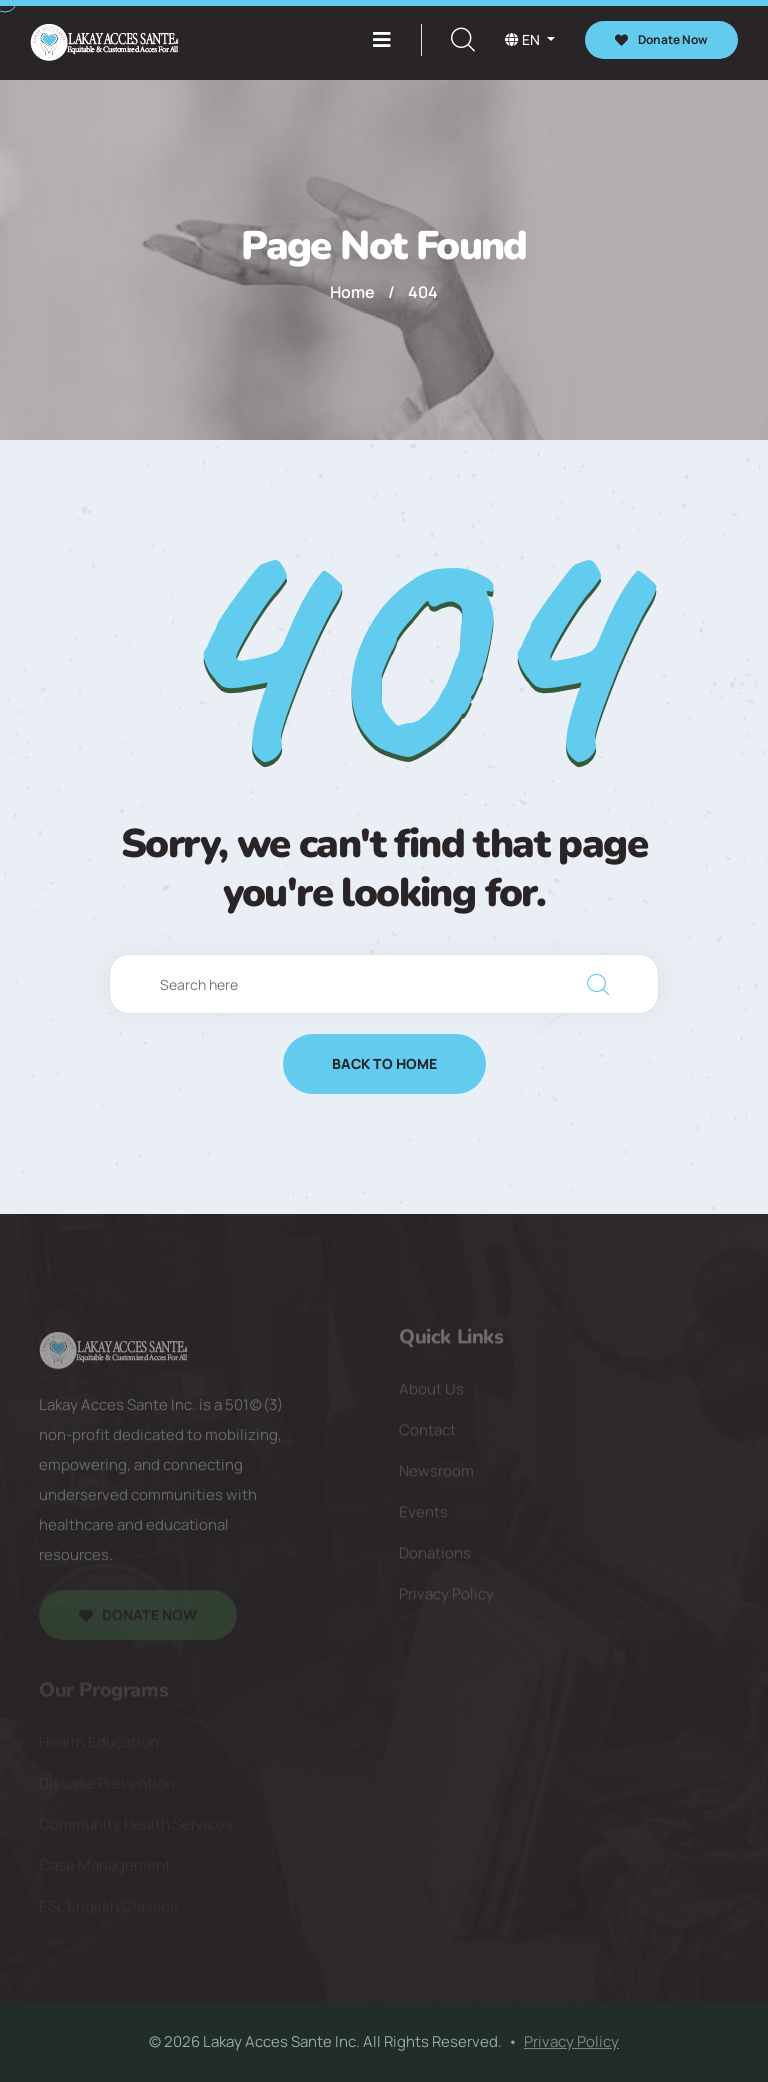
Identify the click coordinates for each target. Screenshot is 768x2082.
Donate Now (661, 39)
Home (352, 292)
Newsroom (436, 1476)
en (524, 39)
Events (423, 1517)
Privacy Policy (446, 1599)
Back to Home (384, 1063)
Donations (435, 1558)
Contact (427, 1435)
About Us (431, 1394)
